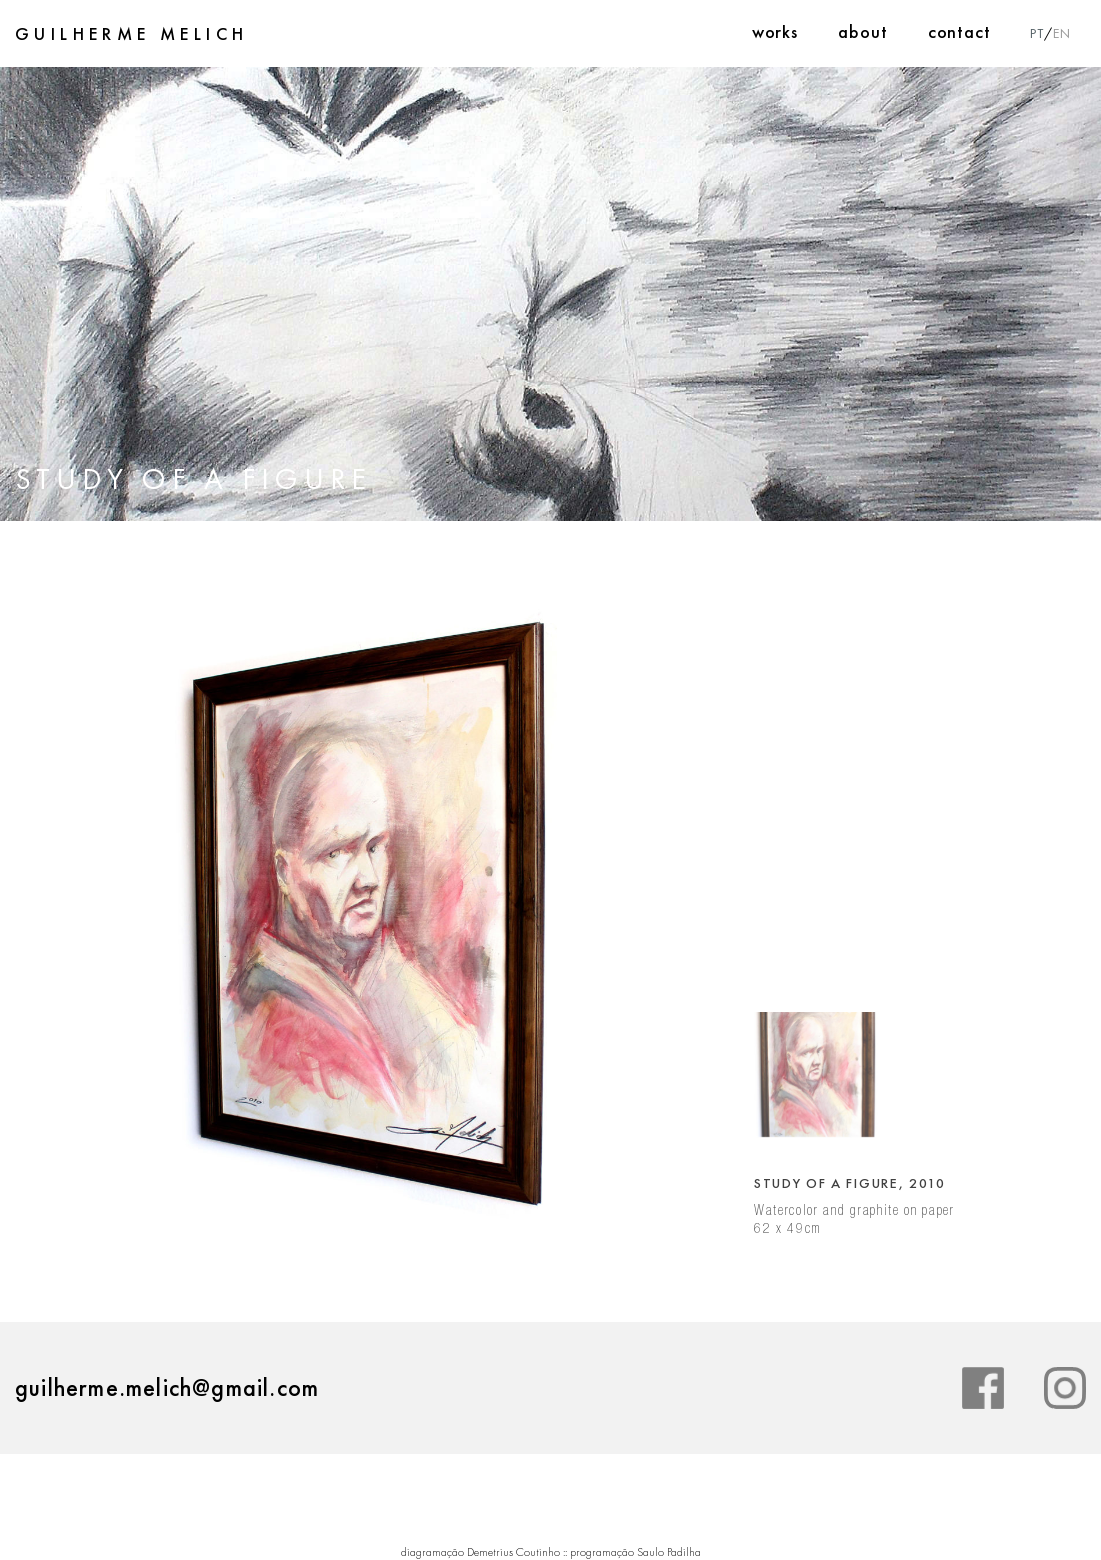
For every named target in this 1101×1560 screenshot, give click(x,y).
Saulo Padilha (669, 1552)
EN (1062, 33)
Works (775, 31)
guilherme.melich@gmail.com (167, 1387)
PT (1037, 33)
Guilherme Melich (131, 34)
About (863, 31)
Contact (959, 31)
